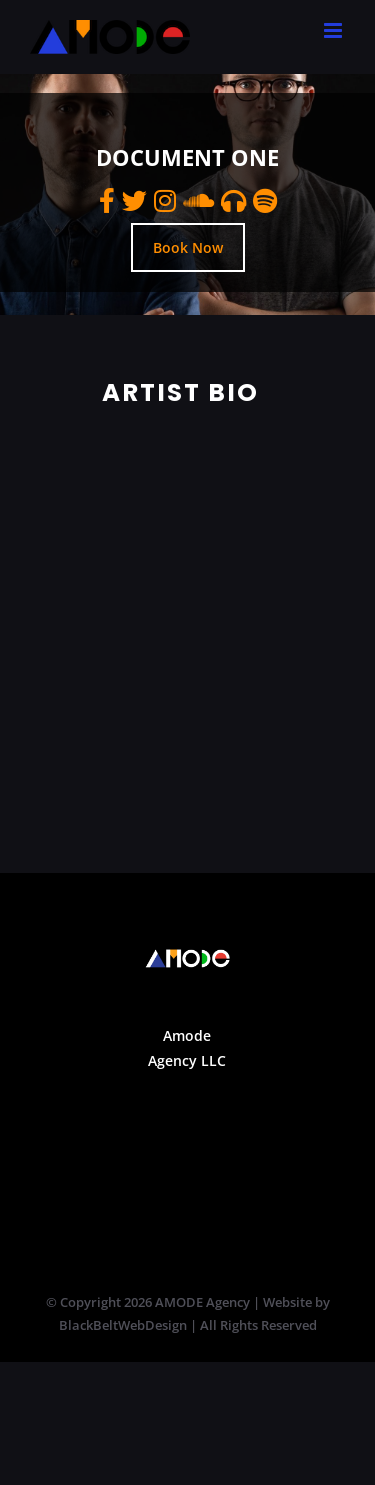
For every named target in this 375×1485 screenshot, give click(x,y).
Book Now (188, 247)
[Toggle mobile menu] (334, 30)
